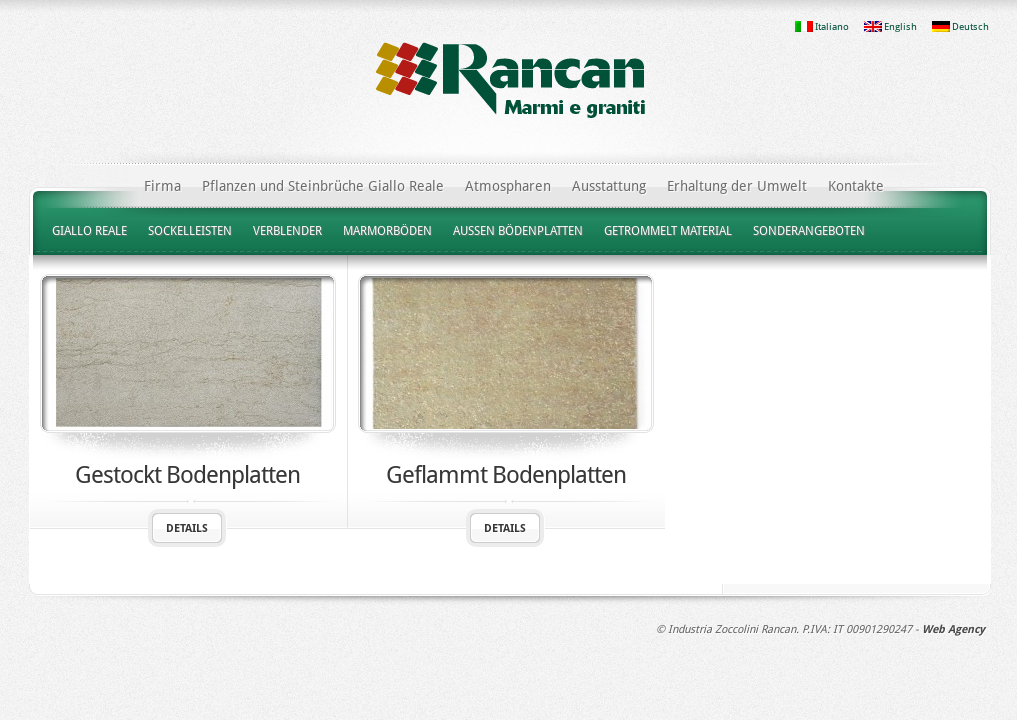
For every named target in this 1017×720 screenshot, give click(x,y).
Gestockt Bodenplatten (187, 475)
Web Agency (953, 629)
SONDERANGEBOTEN (809, 231)
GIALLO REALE (89, 231)
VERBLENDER (287, 231)
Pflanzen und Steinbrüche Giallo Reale (323, 186)
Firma (162, 186)
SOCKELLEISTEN (190, 231)
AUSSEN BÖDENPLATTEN (518, 231)
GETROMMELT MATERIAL (668, 231)
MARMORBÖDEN (387, 231)
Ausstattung (609, 186)
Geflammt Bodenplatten (506, 475)
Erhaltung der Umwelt (737, 186)
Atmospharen (508, 186)
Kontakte (856, 186)
